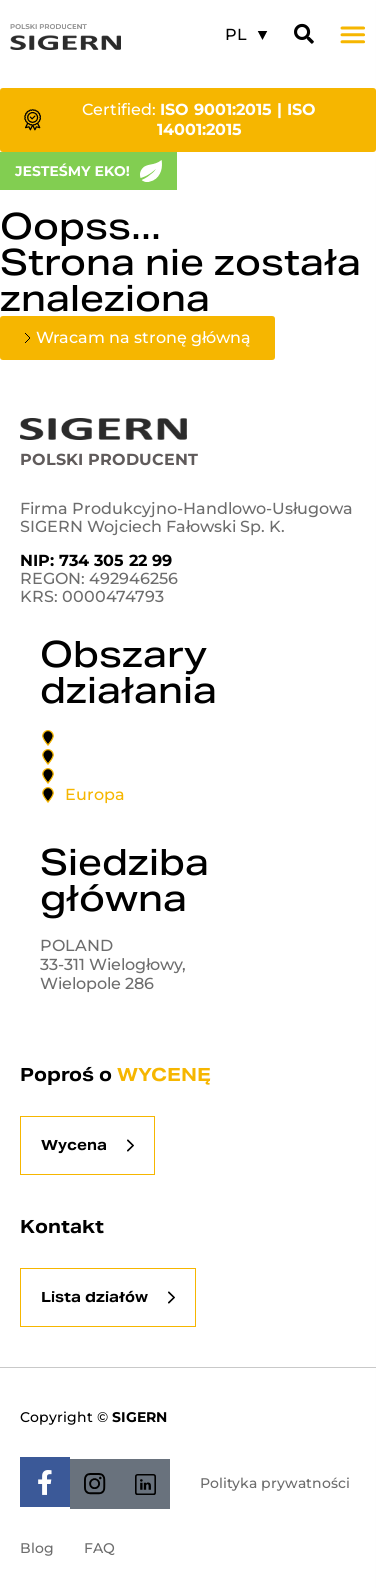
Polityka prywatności (275, 1483)
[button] (353, 35)
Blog (37, 1548)
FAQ (99, 1548)
